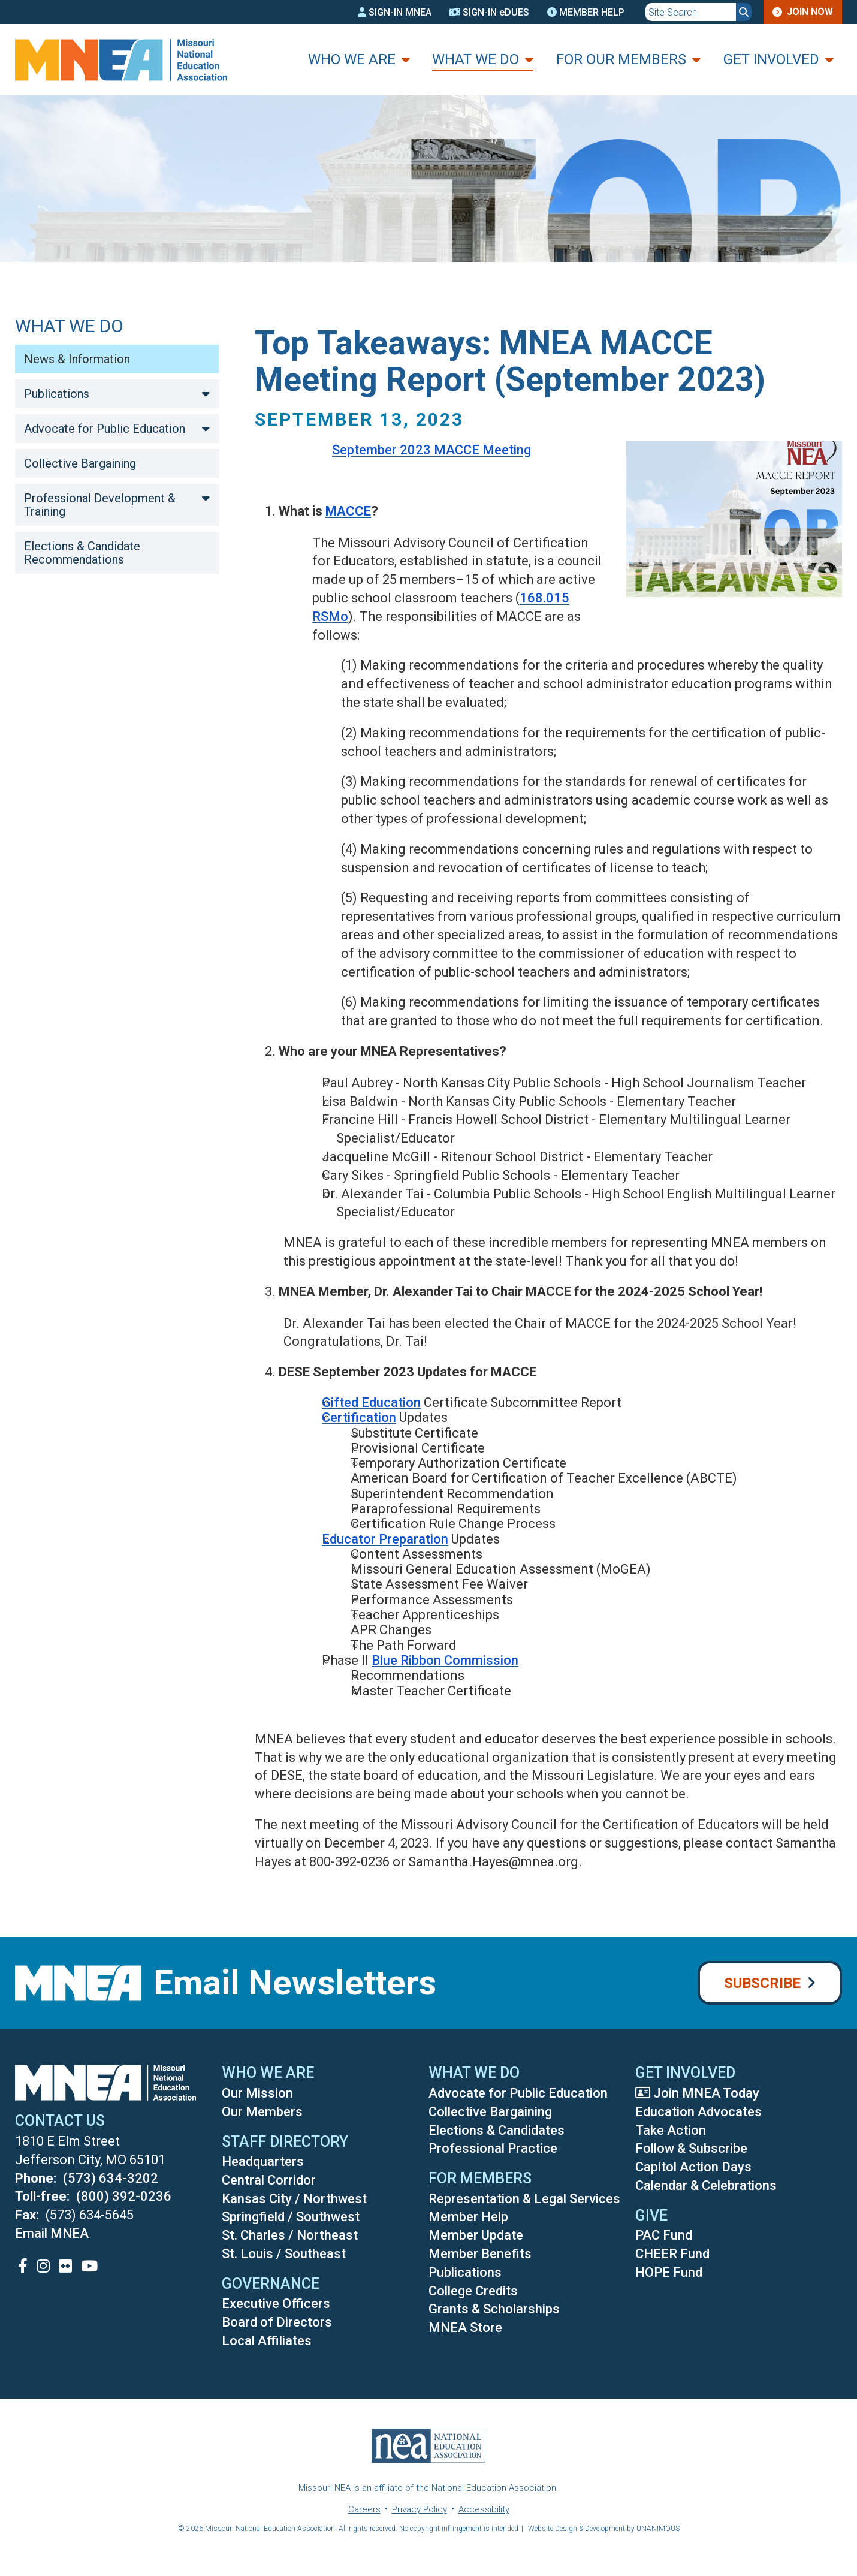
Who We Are (352, 59)
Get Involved (771, 59)
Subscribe (762, 1983)
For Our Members (621, 59)
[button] (725, 610)
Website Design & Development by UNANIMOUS (604, 2528)
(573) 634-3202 (110, 2178)
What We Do (475, 59)
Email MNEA (52, 2233)
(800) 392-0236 (123, 2196)
